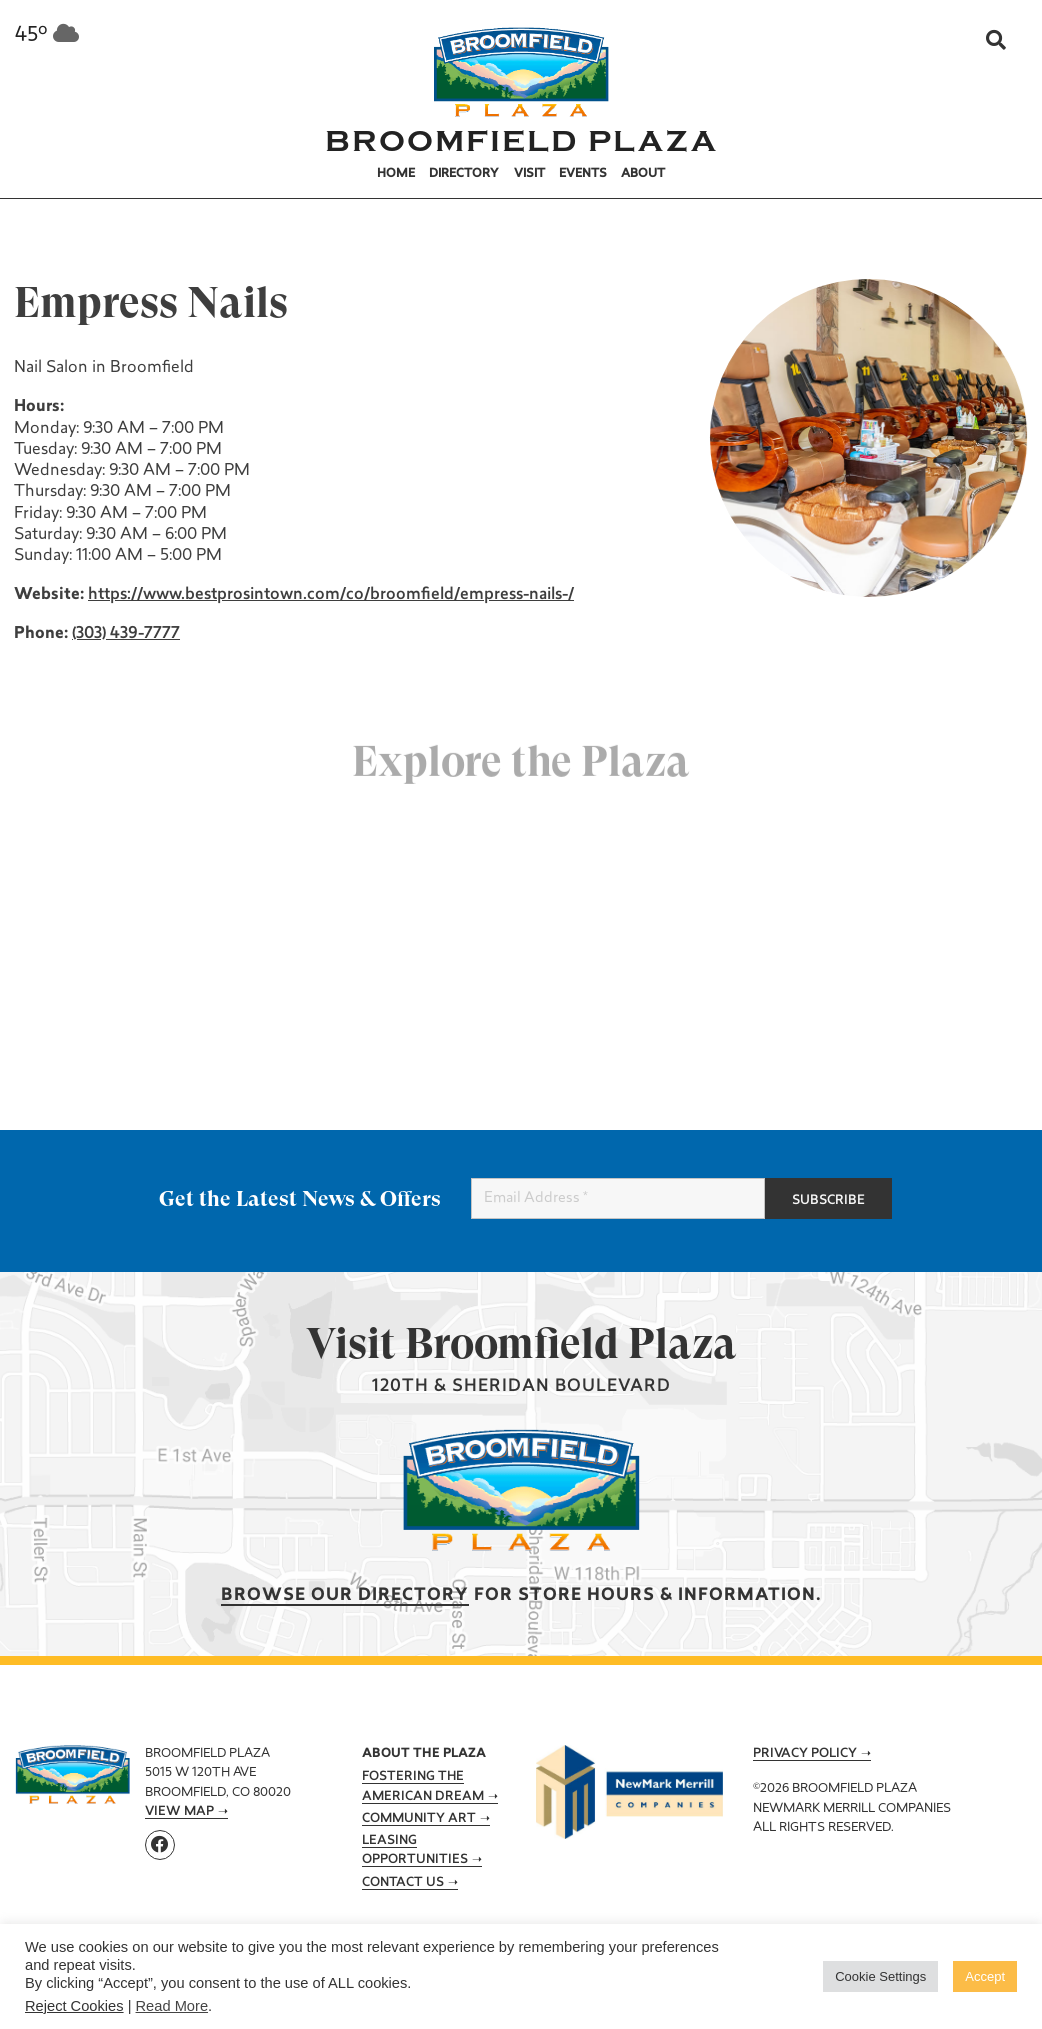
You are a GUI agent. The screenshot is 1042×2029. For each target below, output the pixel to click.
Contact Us (403, 1883)
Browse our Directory (345, 1595)
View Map (179, 1812)
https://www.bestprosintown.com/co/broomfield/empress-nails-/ (329, 595)
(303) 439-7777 (124, 634)
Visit (529, 174)
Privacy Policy (805, 1754)
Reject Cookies (74, 2006)
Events (583, 174)
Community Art (419, 1819)
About (643, 174)
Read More (172, 2006)
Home (396, 174)
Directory (464, 174)
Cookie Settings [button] (880, 1976)
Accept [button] (985, 1976)
